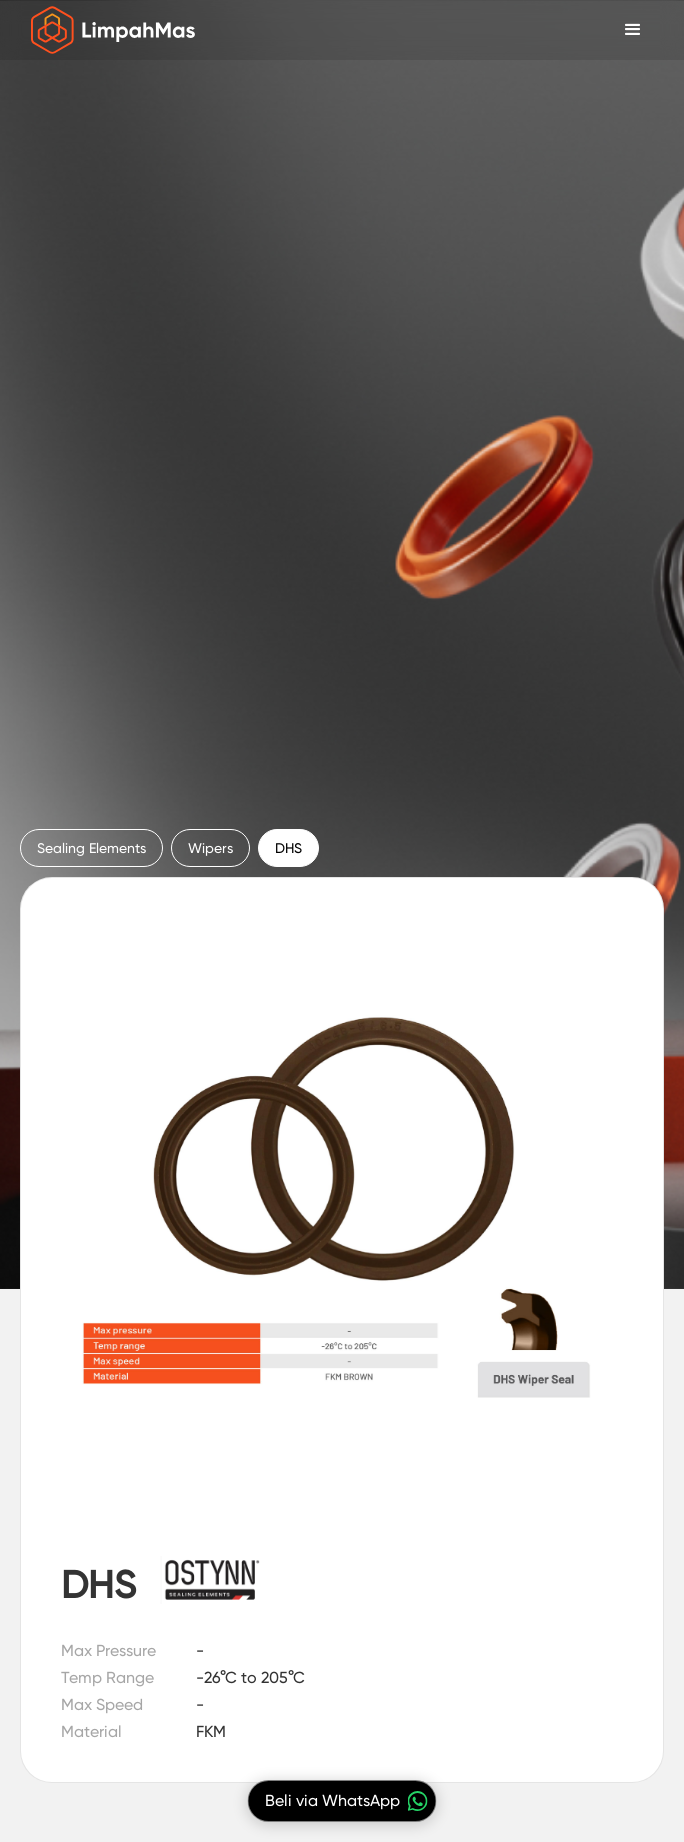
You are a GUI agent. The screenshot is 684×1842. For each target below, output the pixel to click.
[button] (633, 30)
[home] (108, 30)
